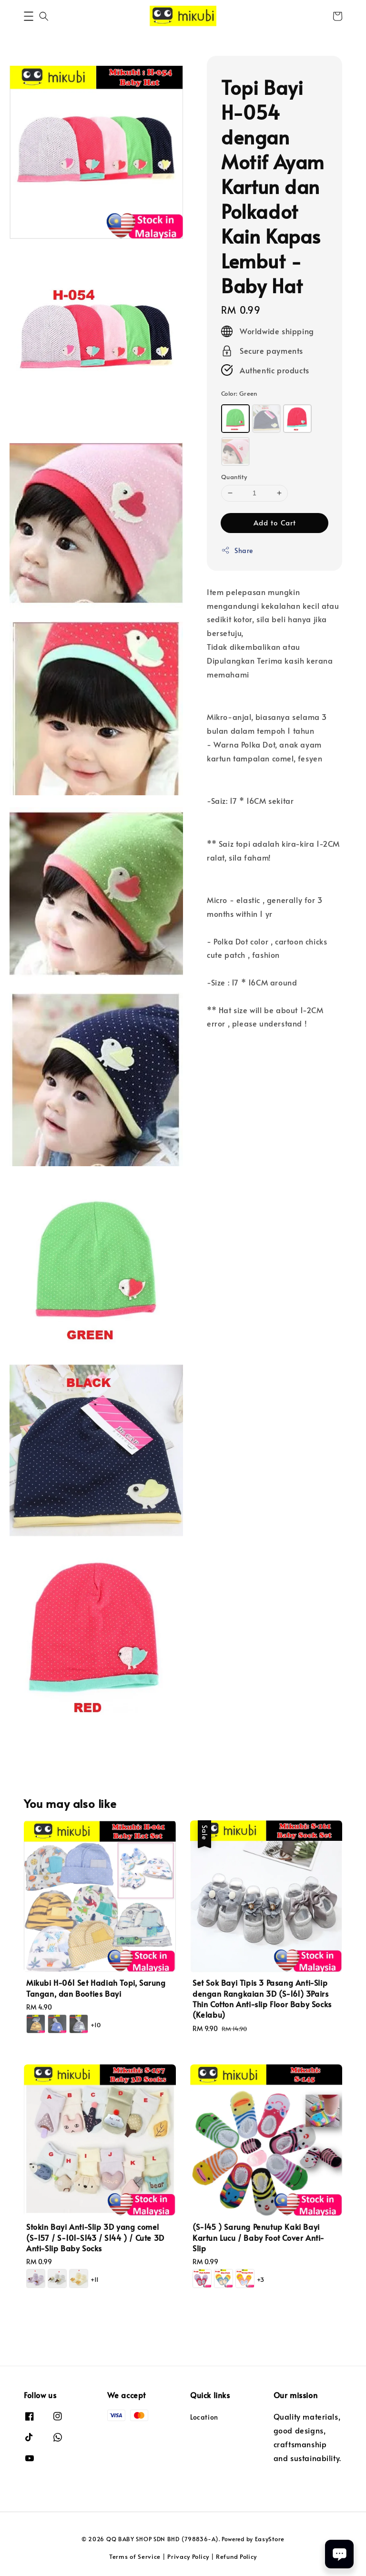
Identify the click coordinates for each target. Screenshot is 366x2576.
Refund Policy (236, 2556)
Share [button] (237, 550)
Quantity (234, 476)
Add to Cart (275, 522)
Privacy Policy (188, 2556)
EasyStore (270, 2539)
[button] (28, 16)
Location (204, 2417)
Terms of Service (135, 2556)
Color (239, 393)
